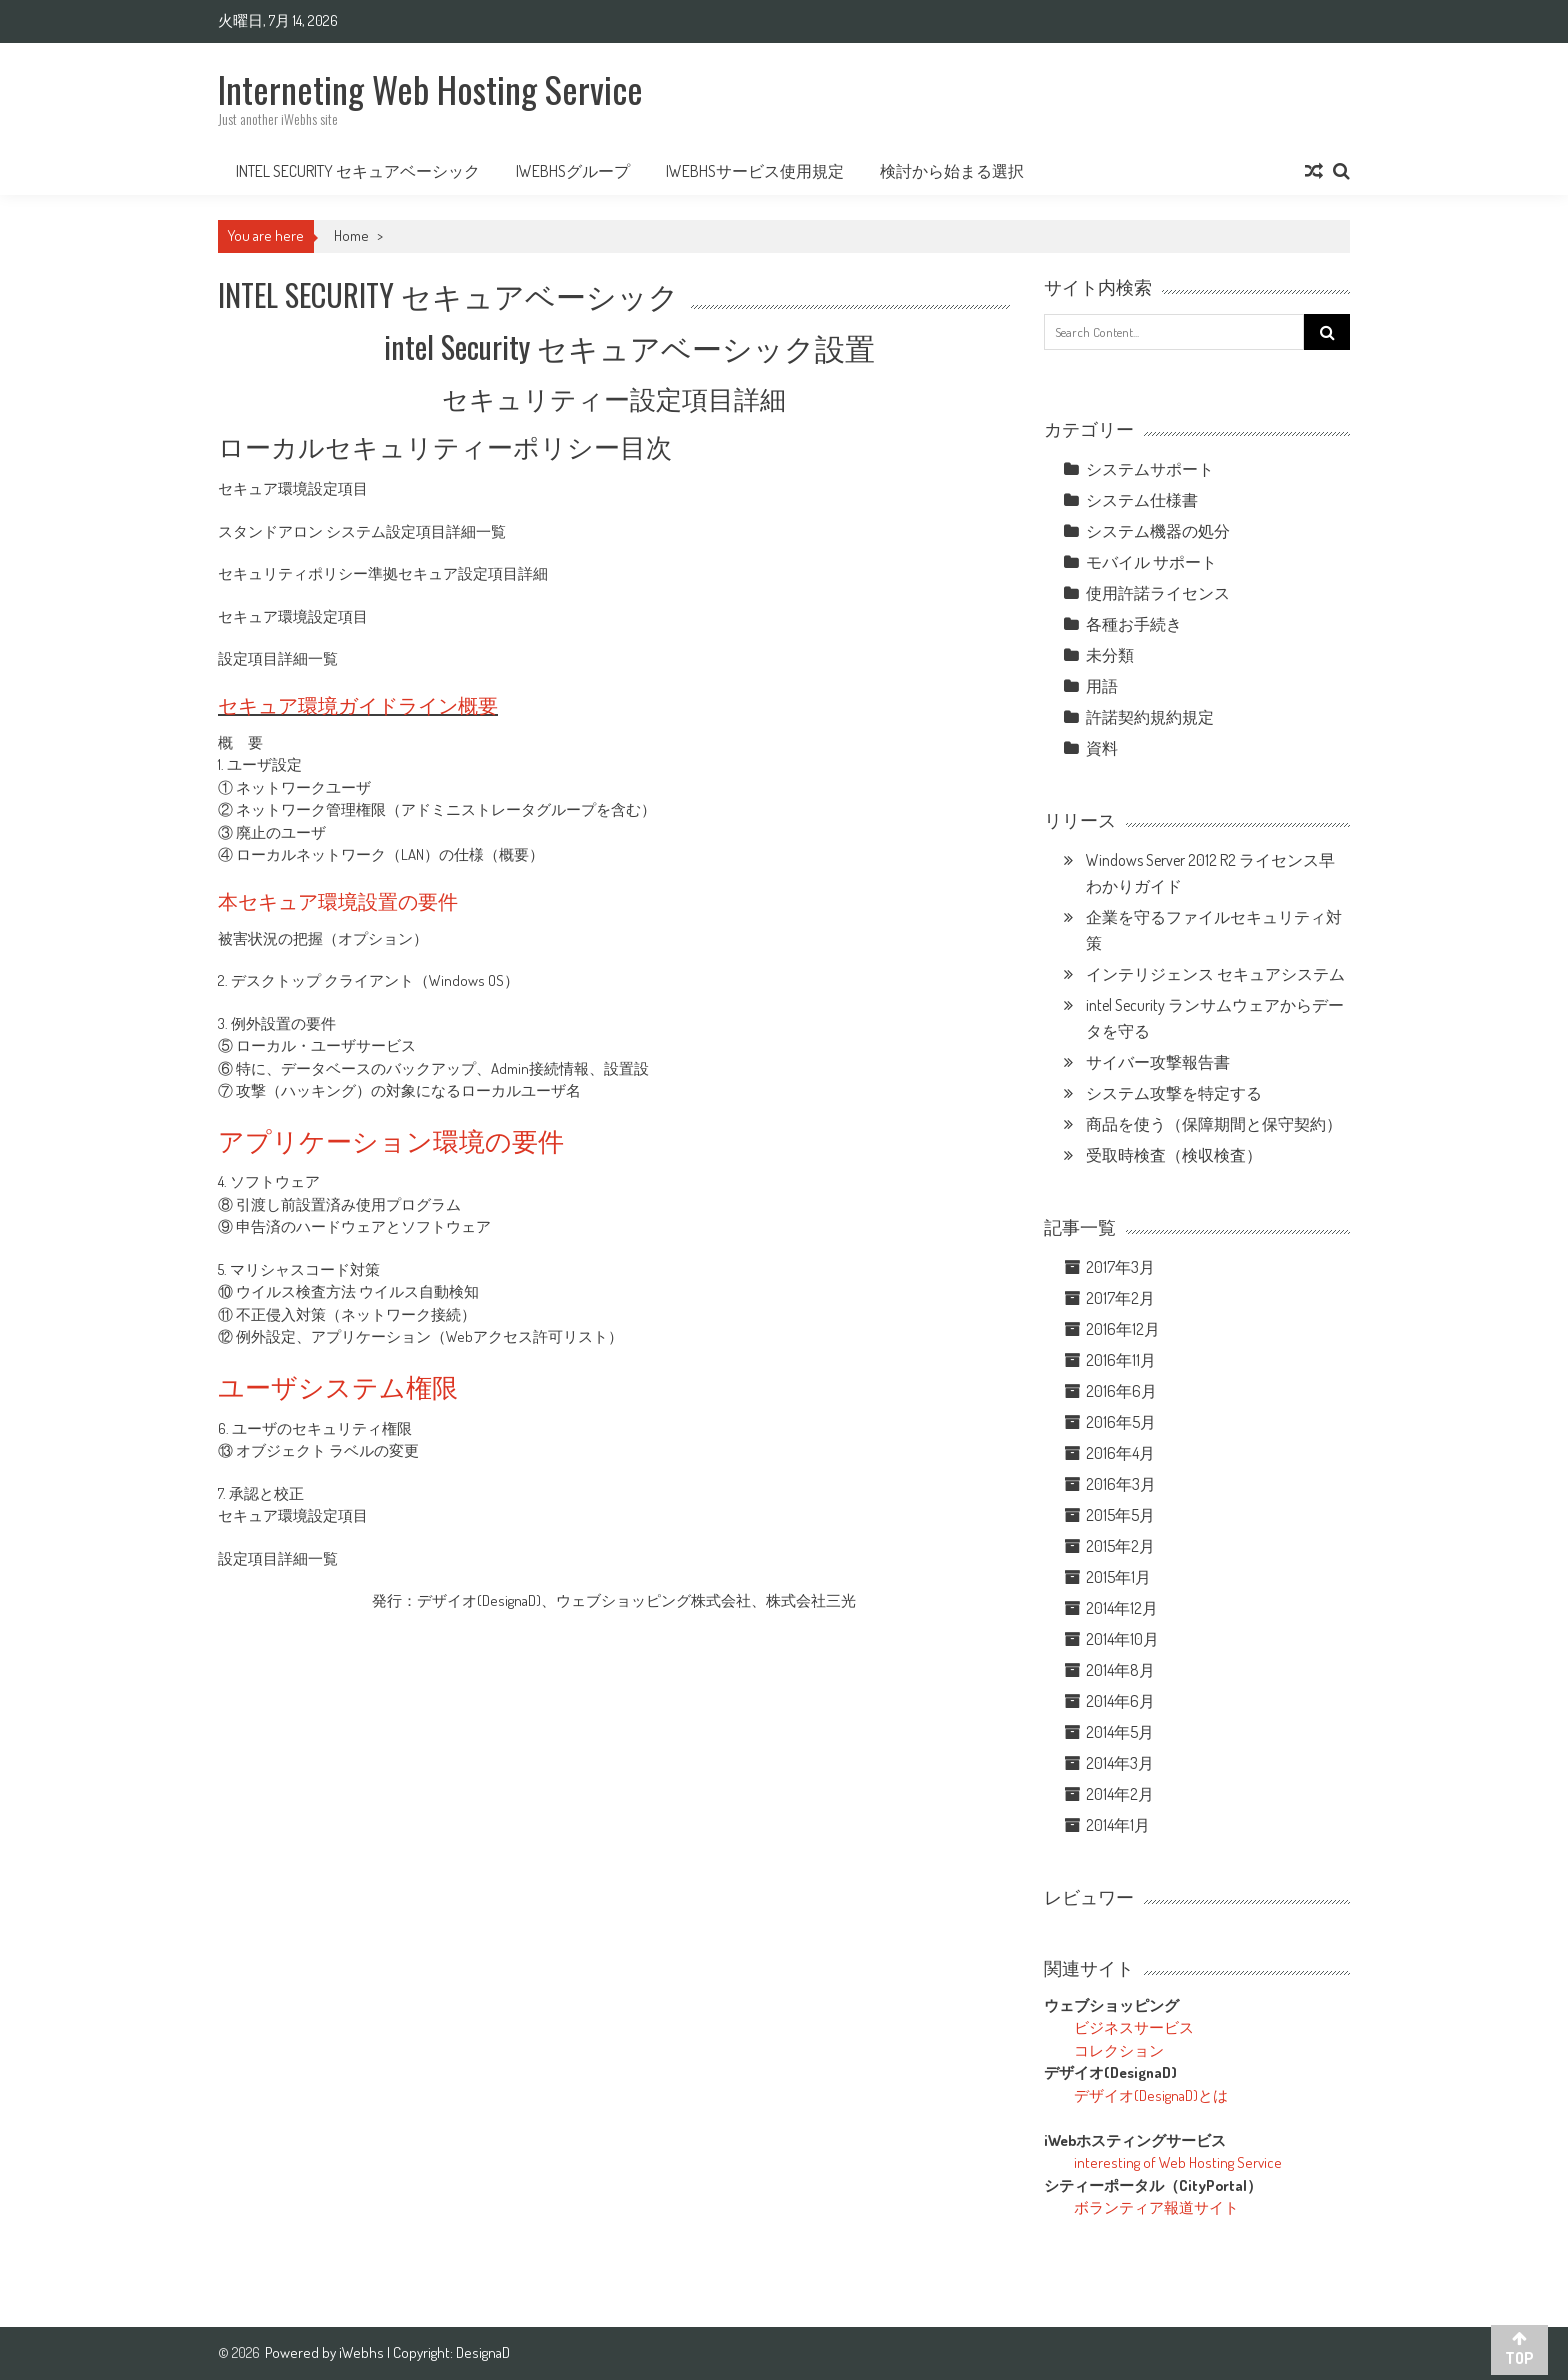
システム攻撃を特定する (1174, 1093)
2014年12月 (1122, 1608)
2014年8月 (1120, 1670)
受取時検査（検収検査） (1174, 1155)
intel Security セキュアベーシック (358, 171)
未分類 (1110, 655)
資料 (1102, 748)
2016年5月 (1121, 1422)
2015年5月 (1120, 1515)
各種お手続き (1134, 624)
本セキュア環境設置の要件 (338, 900)
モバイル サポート (1151, 562)
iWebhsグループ (573, 171)
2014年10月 (1122, 1639)
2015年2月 (1120, 1546)
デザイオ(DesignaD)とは (1151, 2095)
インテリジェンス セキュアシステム (1215, 974)
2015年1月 (1118, 1577)
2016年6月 (1121, 1391)
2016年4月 (1120, 1453)
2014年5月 (1120, 1732)
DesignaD (483, 2352)
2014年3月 (1120, 1763)
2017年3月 (1120, 1267)
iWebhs (363, 2352)
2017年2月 (1120, 1298)
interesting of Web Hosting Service (1178, 2162)
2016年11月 (1121, 1360)
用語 (1102, 686)
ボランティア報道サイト (1156, 2207)
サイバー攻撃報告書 (1158, 1062)
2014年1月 (1118, 1825)
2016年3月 (1121, 1484)
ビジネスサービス (1134, 2027)
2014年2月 (1120, 1794)
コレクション (1119, 2050)
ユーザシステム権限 (338, 1385)
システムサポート (1150, 469)
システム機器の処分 (1158, 531)
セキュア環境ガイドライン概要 (358, 704)
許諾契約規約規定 (1150, 717)
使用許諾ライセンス (1158, 593)
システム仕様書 (1142, 500)
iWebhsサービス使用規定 (755, 171)
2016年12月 (1123, 1329)
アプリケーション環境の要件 (391, 1139)
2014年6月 (1120, 1701)
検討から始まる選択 (952, 171)
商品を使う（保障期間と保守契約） (1214, 1124)
